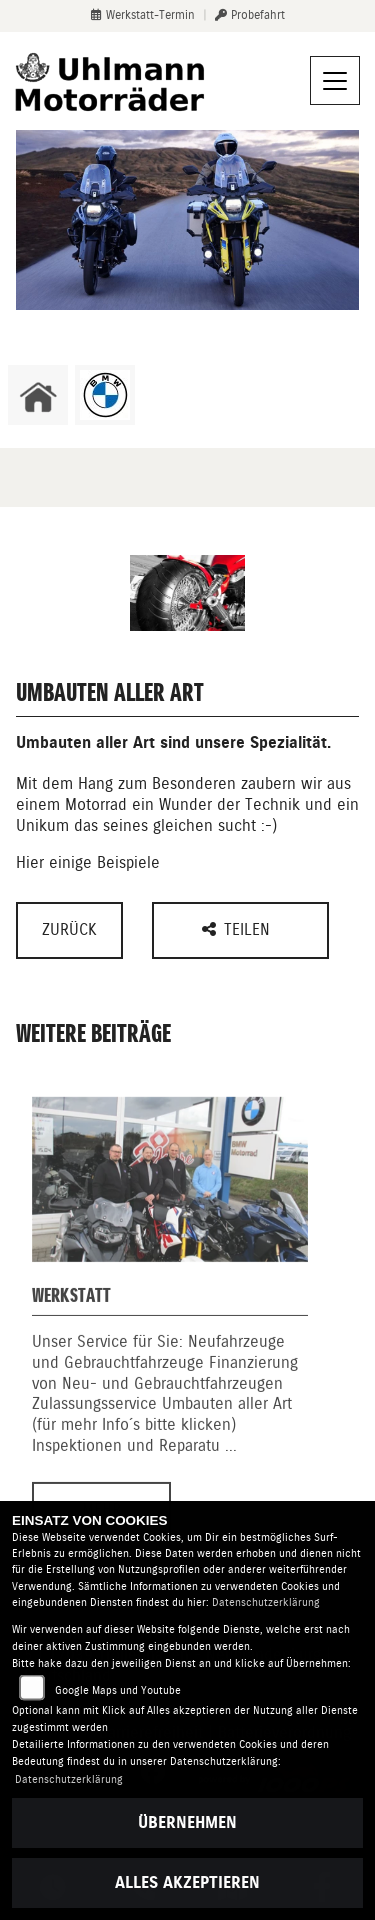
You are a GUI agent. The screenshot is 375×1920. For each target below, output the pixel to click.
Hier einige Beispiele (88, 862)
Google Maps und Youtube (118, 1690)
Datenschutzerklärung (266, 1602)
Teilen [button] (238, 929)
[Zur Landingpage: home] (38, 395)
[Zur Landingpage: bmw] (105, 395)
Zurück (69, 929)
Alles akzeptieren (187, 1882)
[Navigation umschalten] (335, 81)
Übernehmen (187, 1822)
